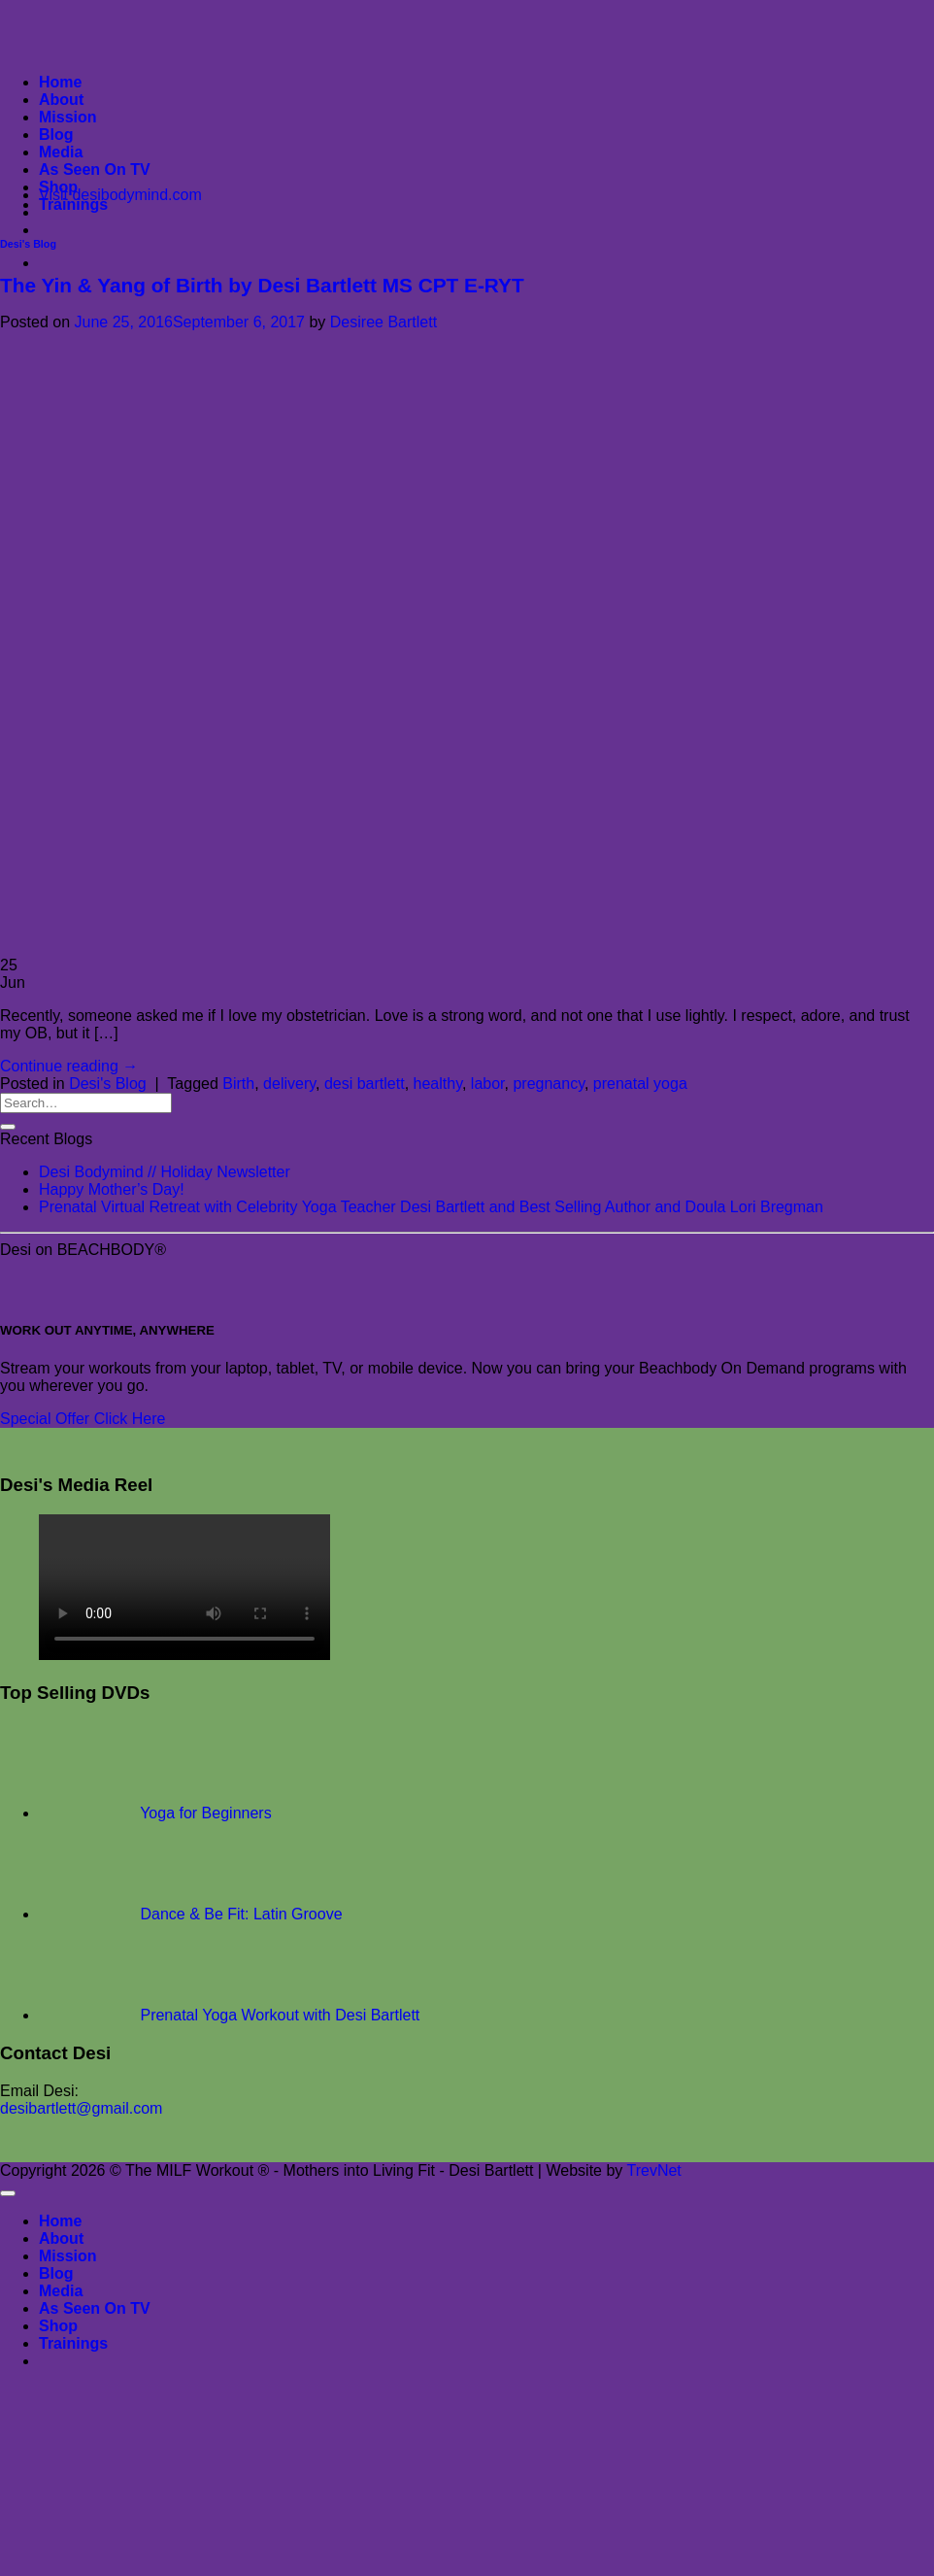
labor (488, 1083)
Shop (58, 187)
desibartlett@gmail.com (81, 2108)
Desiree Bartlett (383, 322)
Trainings (73, 204)
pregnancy (548, 1083)
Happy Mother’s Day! (111, 1189)
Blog (56, 134)
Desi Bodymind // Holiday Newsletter (164, 1172)
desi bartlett (364, 1083)
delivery (289, 1083)
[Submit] (8, 1127)
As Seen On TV (94, 169)
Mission (68, 117)
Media (61, 152)
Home (60, 82)
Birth (238, 1083)
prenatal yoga (640, 1083)
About (61, 99)
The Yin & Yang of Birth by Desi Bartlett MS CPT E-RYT (262, 285)
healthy (438, 1083)
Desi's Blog (28, 244)
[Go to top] (8, 2193)
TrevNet (653, 2170)
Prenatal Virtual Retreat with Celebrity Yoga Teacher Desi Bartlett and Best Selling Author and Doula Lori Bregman (431, 1207)
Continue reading (69, 1066)
